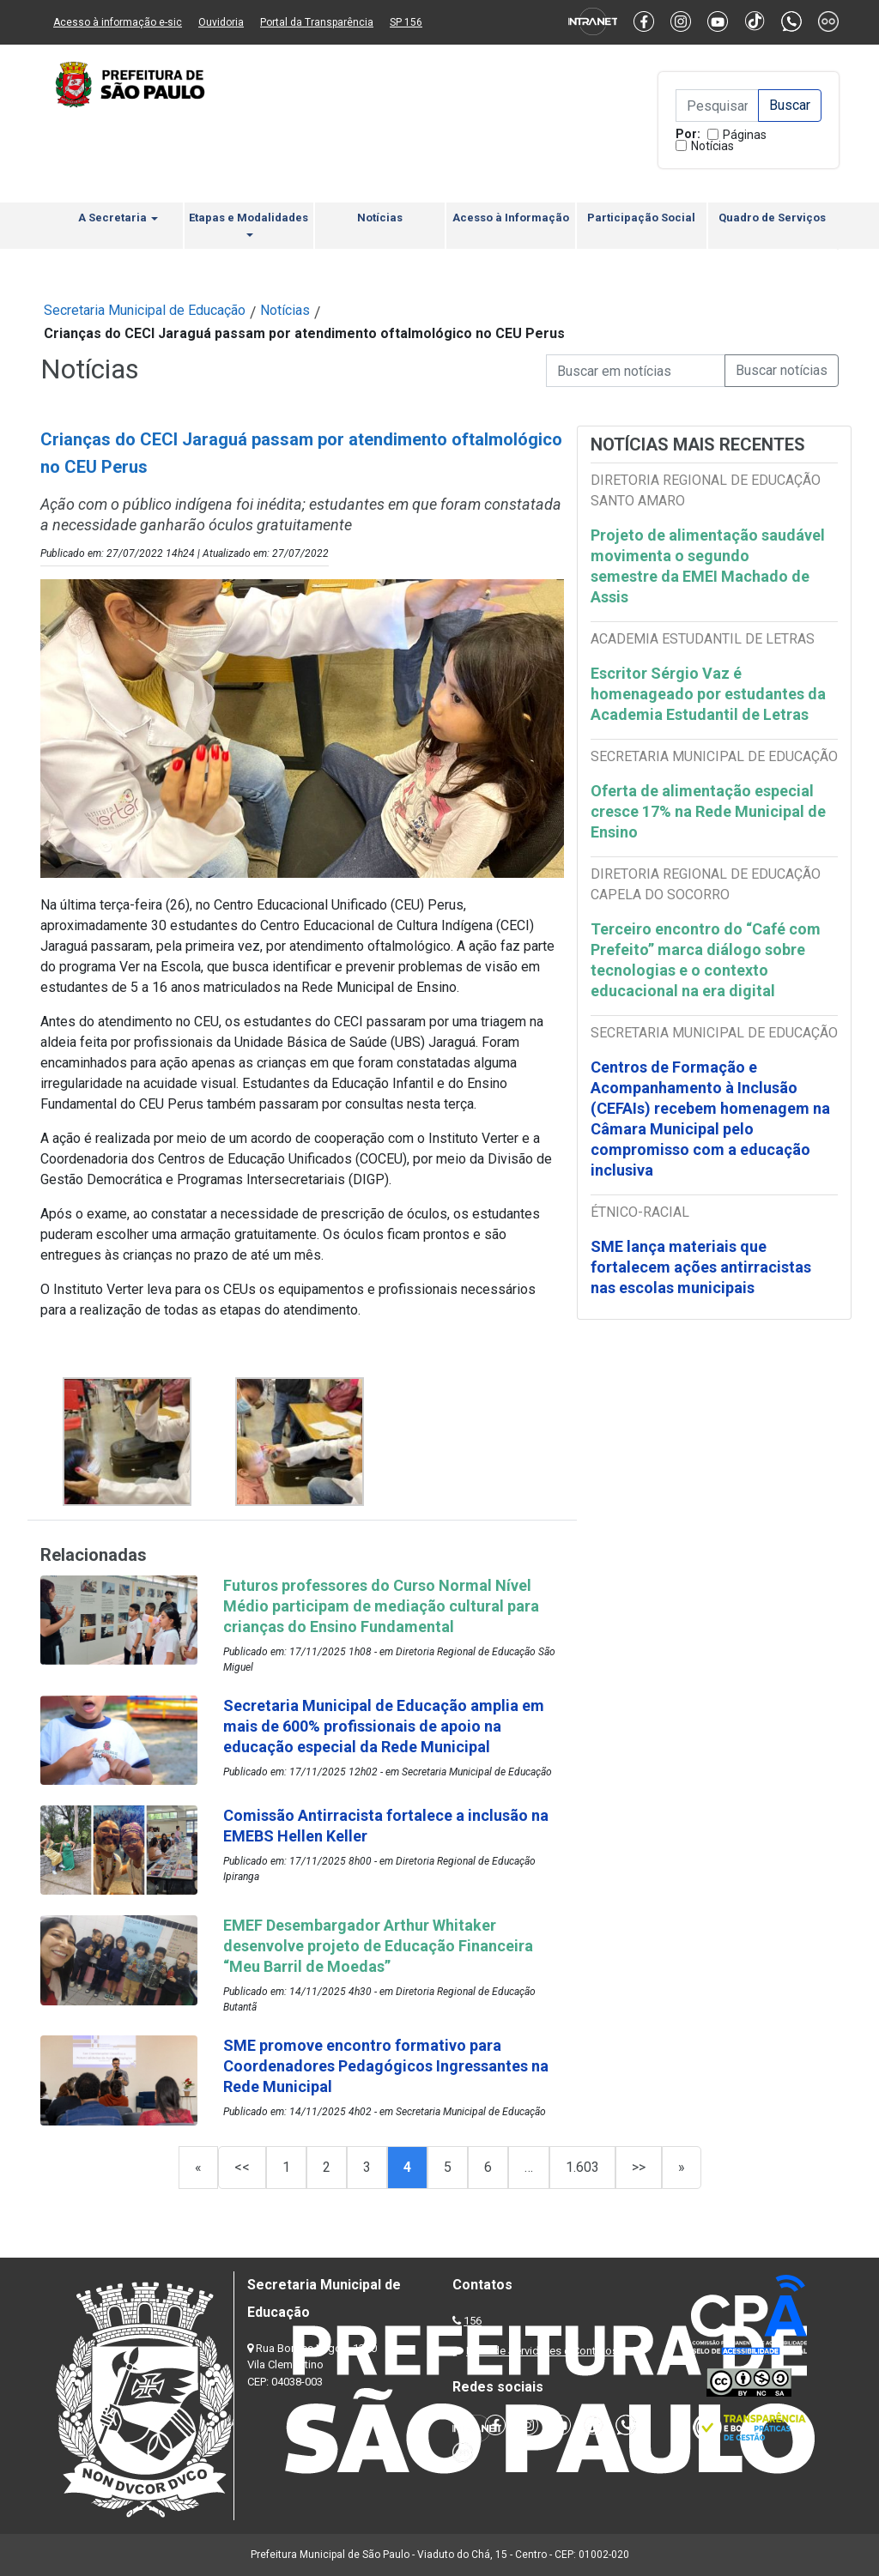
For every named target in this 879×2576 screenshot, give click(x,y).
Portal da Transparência (316, 22)
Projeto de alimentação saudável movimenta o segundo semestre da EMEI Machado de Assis (708, 566)
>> (639, 2167)
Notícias (712, 146)
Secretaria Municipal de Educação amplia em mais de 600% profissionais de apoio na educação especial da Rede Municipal (383, 1726)
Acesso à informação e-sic (117, 22)
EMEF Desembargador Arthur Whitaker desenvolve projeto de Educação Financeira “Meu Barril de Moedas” (378, 1945)
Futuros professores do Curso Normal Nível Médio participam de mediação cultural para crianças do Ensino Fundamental (381, 1606)
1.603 (582, 2167)
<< (242, 2167)
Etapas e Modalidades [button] (248, 224)
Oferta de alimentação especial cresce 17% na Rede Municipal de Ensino (708, 811)
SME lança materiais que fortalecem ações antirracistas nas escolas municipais (701, 1267)
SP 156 (406, 22)
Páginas (745, 135)
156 (473, 2320)
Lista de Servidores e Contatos (542, 2350)
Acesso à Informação (510, 217)
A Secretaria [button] (118, 217)
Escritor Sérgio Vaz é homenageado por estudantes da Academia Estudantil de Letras (708, 693)
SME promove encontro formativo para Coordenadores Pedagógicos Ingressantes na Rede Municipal (386, 2065)
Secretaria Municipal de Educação (145, 310)
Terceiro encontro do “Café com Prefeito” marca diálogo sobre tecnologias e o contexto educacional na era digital (706, 960)
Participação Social (641, 217)
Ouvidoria (221, 22)
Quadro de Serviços (772, 217)
